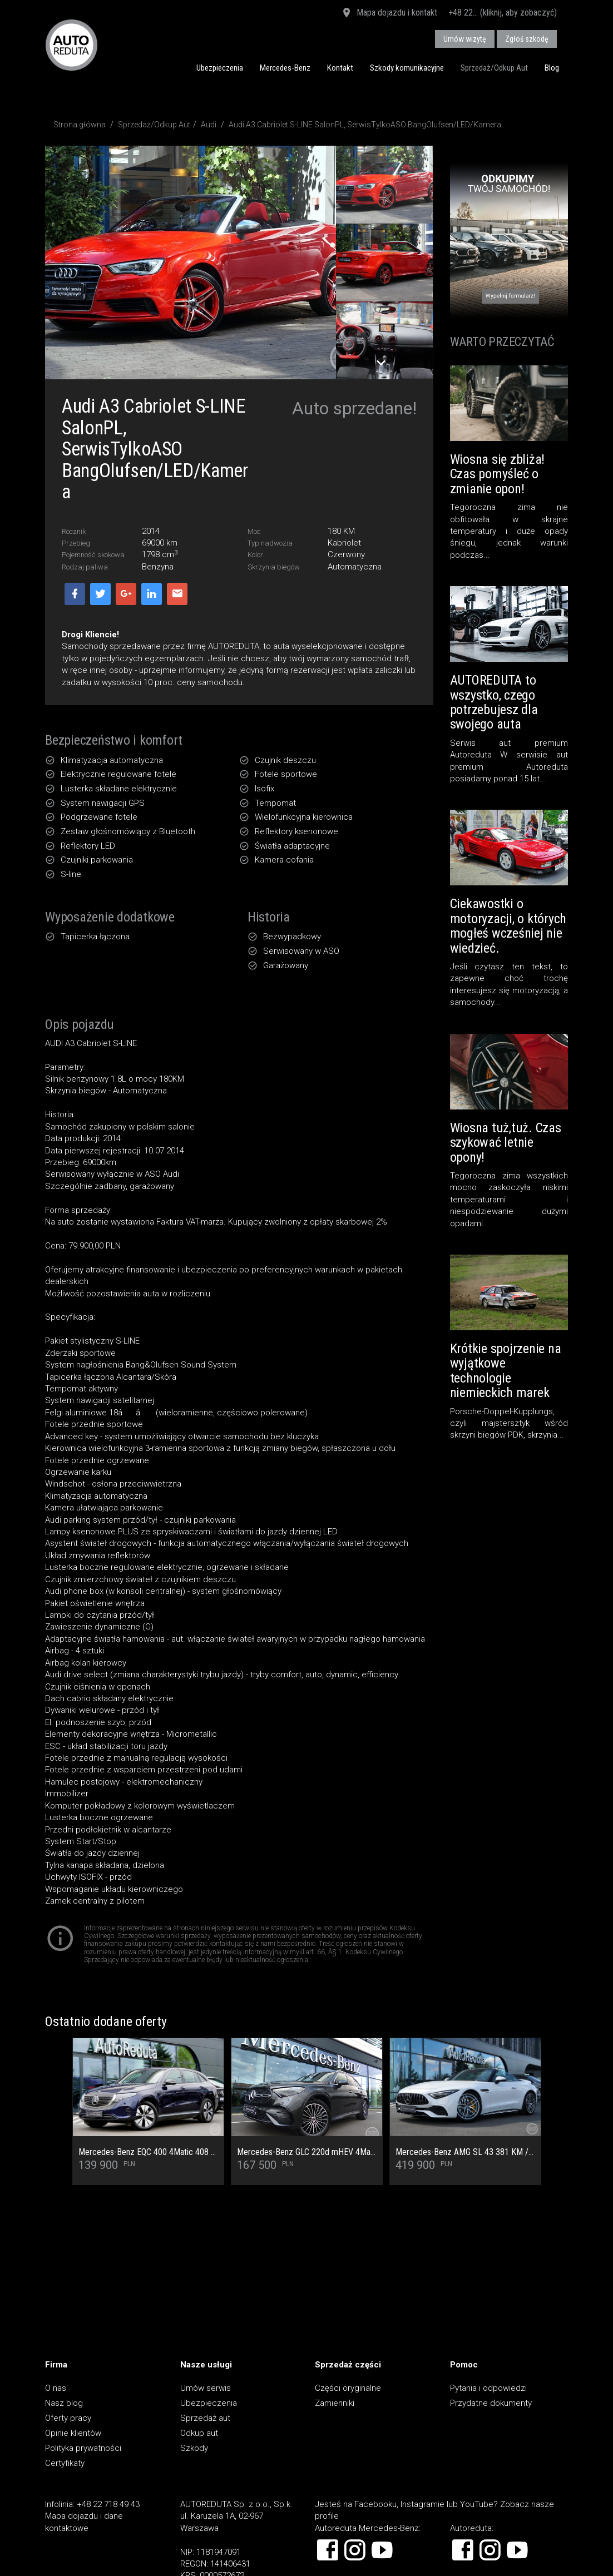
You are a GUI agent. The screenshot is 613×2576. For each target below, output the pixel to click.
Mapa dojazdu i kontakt (389, 13)
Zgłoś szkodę (526, 38)
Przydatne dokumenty (491, 2403)
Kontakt (340, 68)
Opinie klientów (73, 2433)
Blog (552, 68)
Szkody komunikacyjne (407, 68)
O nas (55, 2388)
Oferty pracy (68, 2418)
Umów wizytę (464, 38)
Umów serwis (205, 2388)
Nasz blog (64, 2403)
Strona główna (79, 124)
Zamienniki (334, 2403)
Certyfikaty (65, 2463)
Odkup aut (199, 2433)
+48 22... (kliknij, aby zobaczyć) (502, 12)
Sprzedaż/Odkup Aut (494, 68)
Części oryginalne (348, 2388)
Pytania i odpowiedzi (488, 2388)
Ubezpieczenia (219, 68)
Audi (208, 124)
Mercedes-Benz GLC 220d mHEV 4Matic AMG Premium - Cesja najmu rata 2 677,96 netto (307, 2152)
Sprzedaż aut (205, 2418)
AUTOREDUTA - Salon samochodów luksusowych (71, 45)
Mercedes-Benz (285, 68)
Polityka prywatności (83, 2448)
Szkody (194, 2448)
